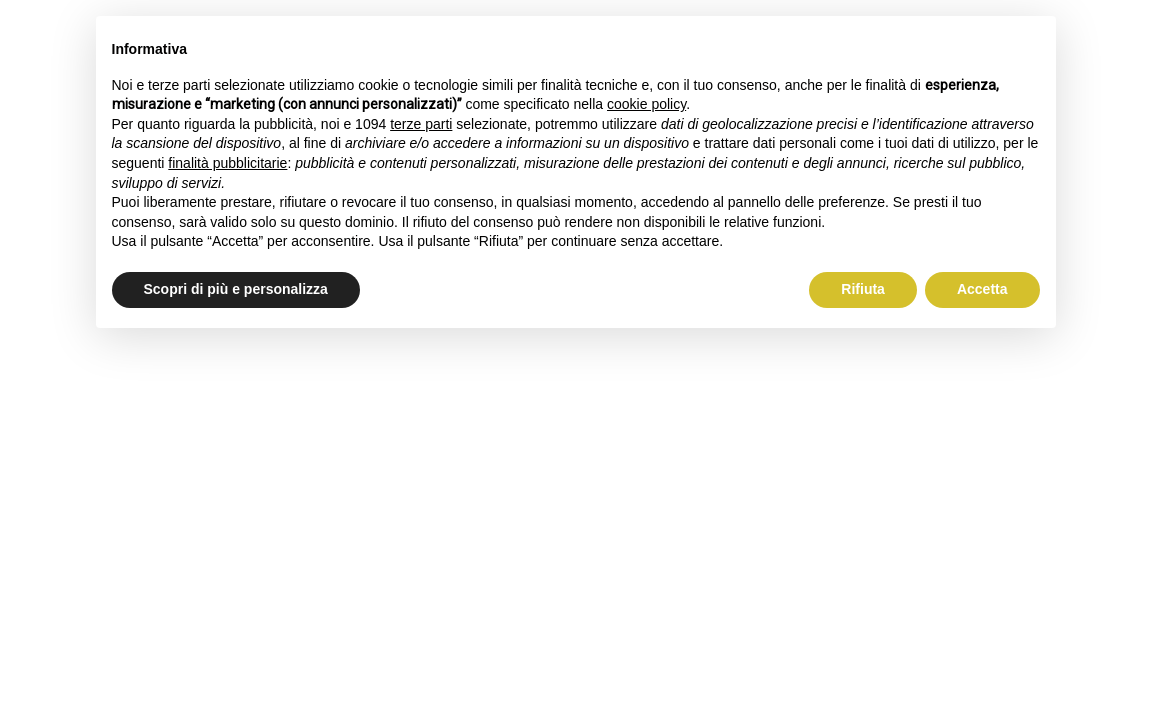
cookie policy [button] (646, 104)
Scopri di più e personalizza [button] (236, 289)
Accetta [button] (982, 289)
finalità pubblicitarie (227, 163)
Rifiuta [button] (863, 289)
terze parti (421, 124)
